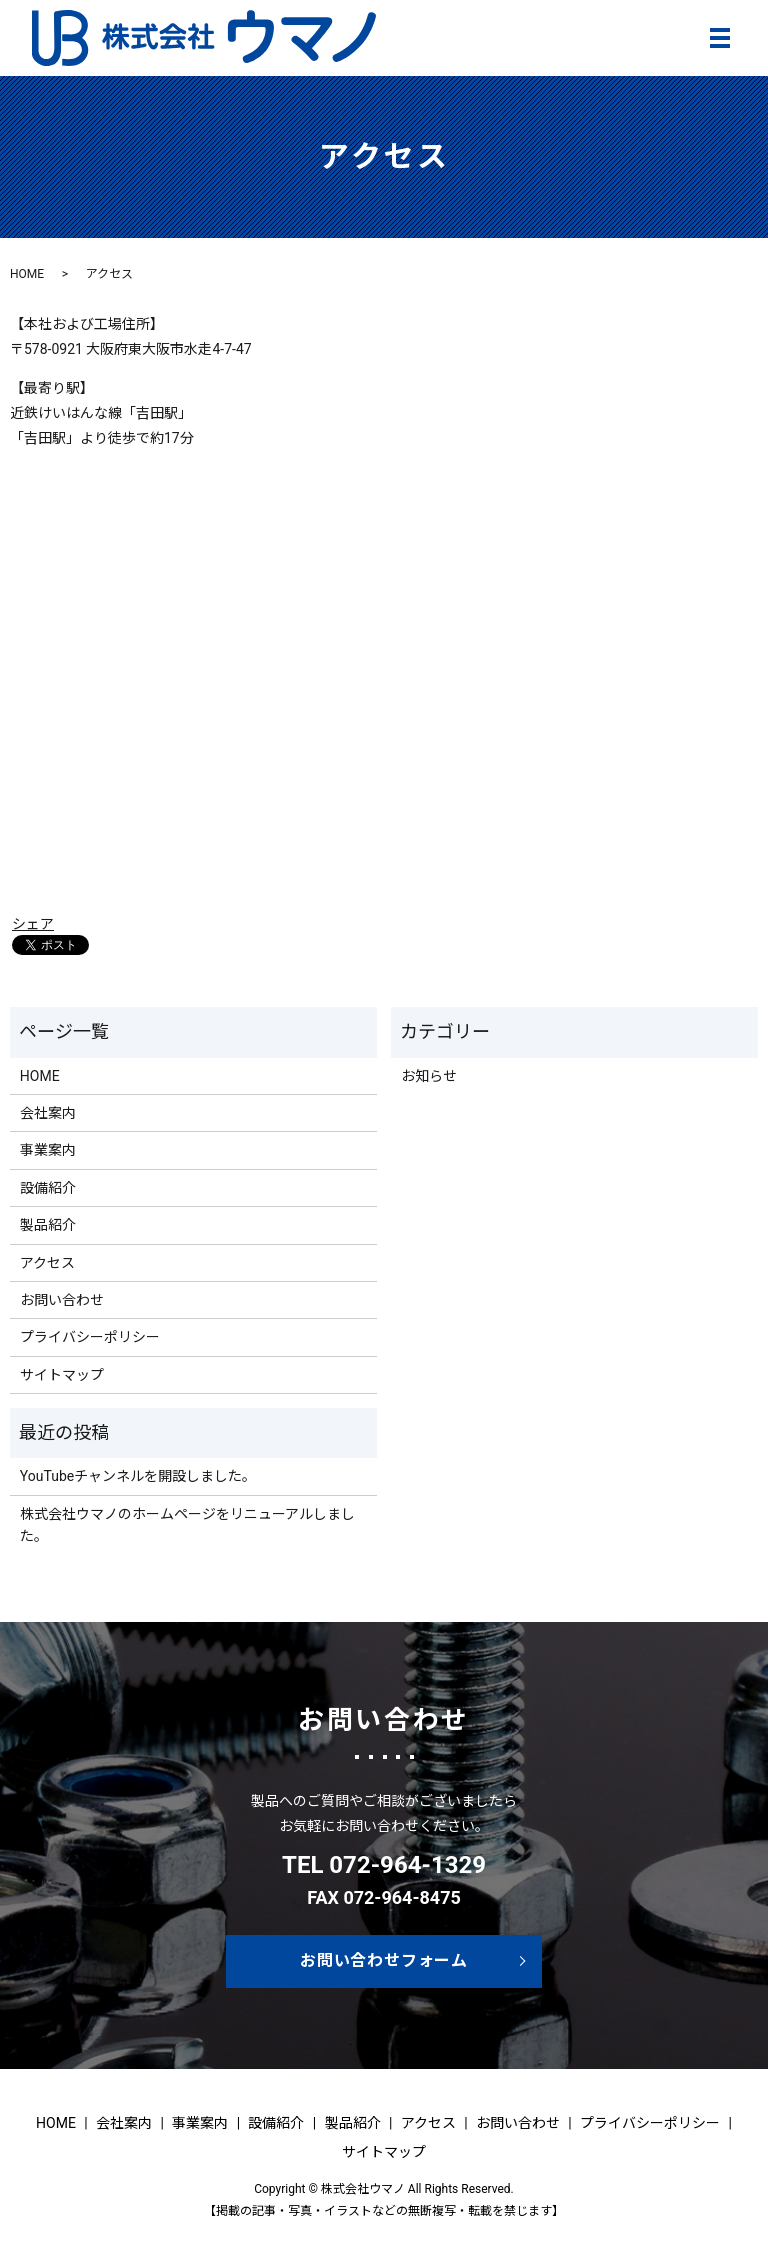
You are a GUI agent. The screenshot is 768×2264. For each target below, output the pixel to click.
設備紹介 (48, 1188)
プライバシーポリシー (90, 1337)
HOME (27, 274)
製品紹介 (48, 1225)
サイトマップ (62, 1375)
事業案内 (48, 1150)
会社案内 (48, 1113)
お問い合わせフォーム (384, 1960)
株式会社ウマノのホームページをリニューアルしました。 (187, 1525)
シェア (33, 924)
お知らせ (429, 1076)
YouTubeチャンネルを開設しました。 (138, 1476)
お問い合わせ (62, 1300)
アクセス (47, 1263)
